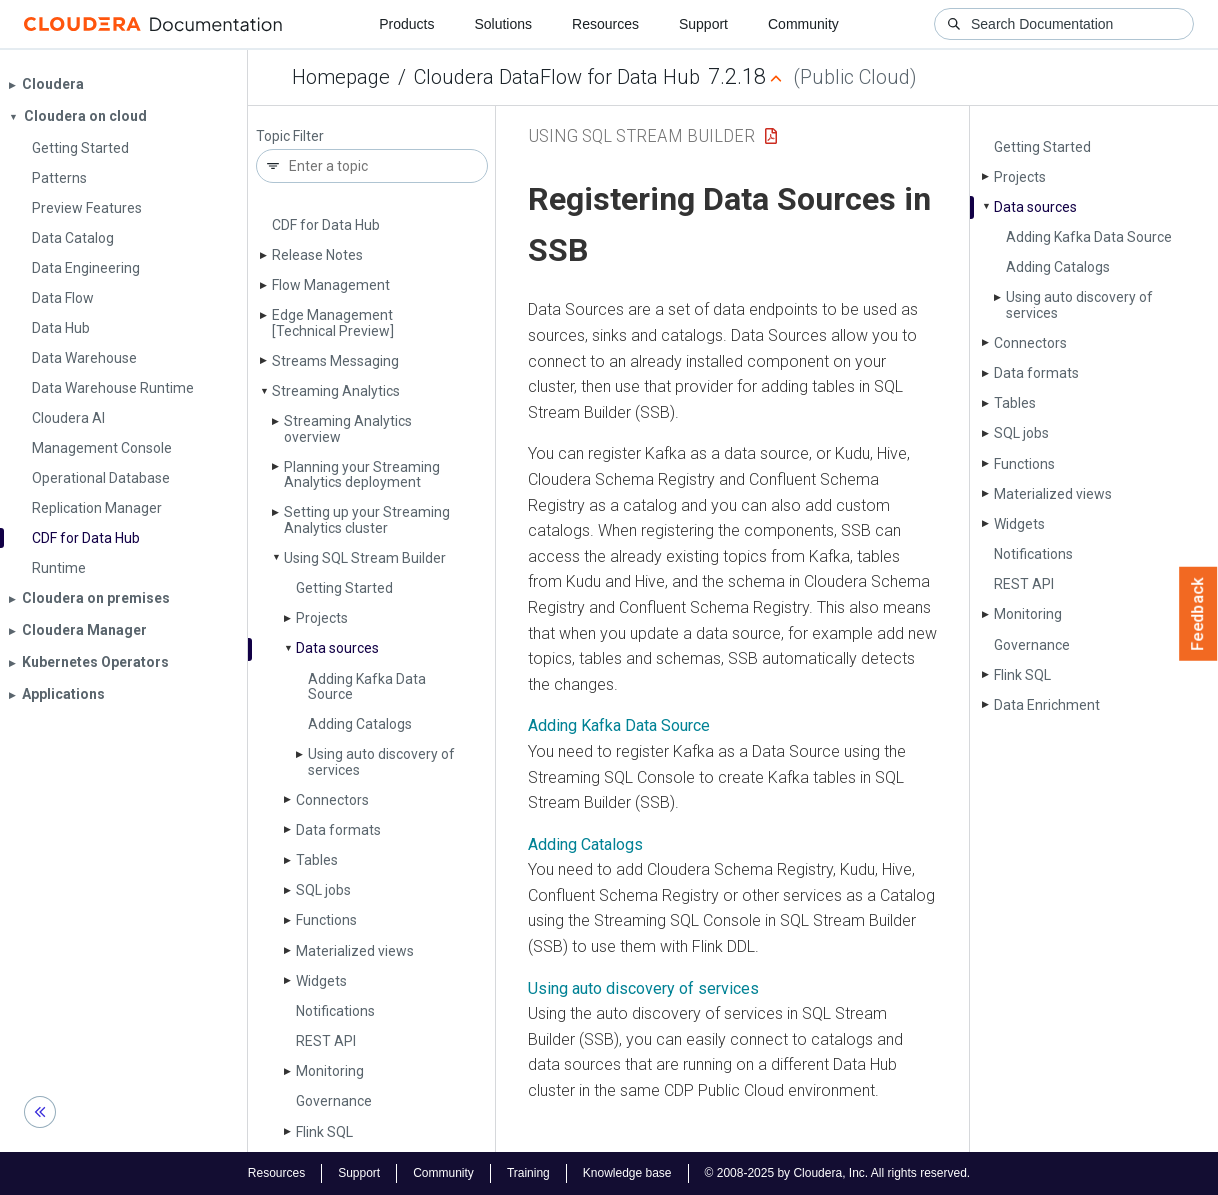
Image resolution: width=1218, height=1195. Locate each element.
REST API (326, 1041)
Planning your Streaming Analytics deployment (362, 474)
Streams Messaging (335, 361)
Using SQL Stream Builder (365, 558)
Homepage (341, 77)
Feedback (1198, 614)
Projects (322, 618)
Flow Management (331, 285)
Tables (317, 860)
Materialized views (355, 951)
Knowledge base (627, 1173)
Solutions (503, 24)
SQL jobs (323, 890)
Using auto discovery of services (381, 761)
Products (406, 24)
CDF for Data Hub (326, 225)
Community (803, 24)
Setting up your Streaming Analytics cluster (367, 519)
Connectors (332, 800)
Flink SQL (324, 1132)
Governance (334, 1101)
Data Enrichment (1047, 705)
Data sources (337, 648)
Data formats (338, 830)
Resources (605, 24)
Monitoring (330, 1071)
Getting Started (344, 588)
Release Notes (317, 255)
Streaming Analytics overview (348, 428)
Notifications (335, 1011)
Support (703, 24)
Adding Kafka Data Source (367, 686)
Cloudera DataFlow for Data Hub (557, 77)
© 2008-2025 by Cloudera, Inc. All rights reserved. (838, 1173)
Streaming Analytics (336, 391)
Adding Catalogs (360, 724)
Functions (326, 920)
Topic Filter (290, 136)
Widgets (321, 981)
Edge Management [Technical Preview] (333, 322)
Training (528, 1173)
